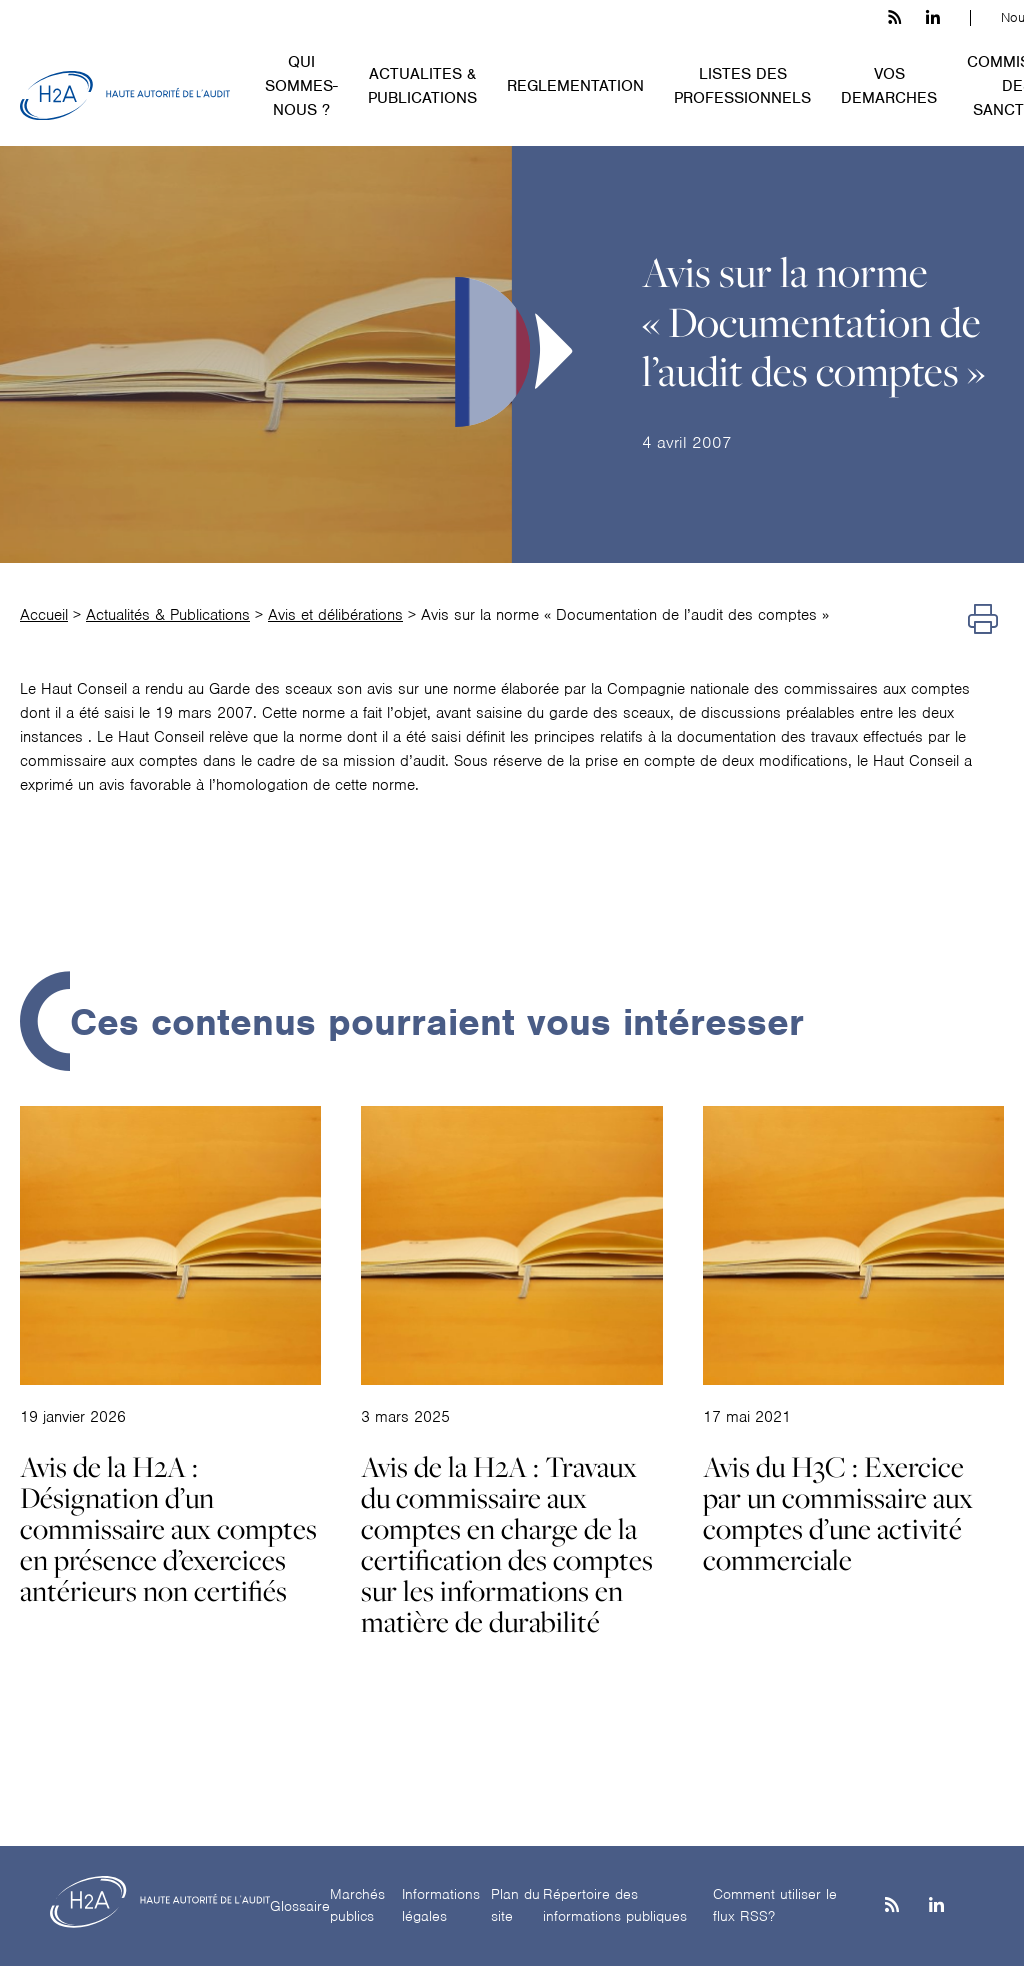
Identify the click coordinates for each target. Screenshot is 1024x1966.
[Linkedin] (936, 1906)
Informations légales (441, 1905)
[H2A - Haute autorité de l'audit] (125, 96)
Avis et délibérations (335, 615)
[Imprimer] (983, 620)
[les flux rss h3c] (894, 18)
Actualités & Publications (168, 615)
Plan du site (515, 1905)
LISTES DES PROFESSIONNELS (742, 86)
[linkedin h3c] (933, 18)
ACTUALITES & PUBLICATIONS (422, 86)
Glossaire (300, 1906)
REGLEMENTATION (575, 86)
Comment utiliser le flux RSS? (775, 1905)
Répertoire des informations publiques (615, 1905)
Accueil (44, 615)
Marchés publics (357, 1905)
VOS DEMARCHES (889, 86)
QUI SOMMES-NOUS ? (301, 86)
